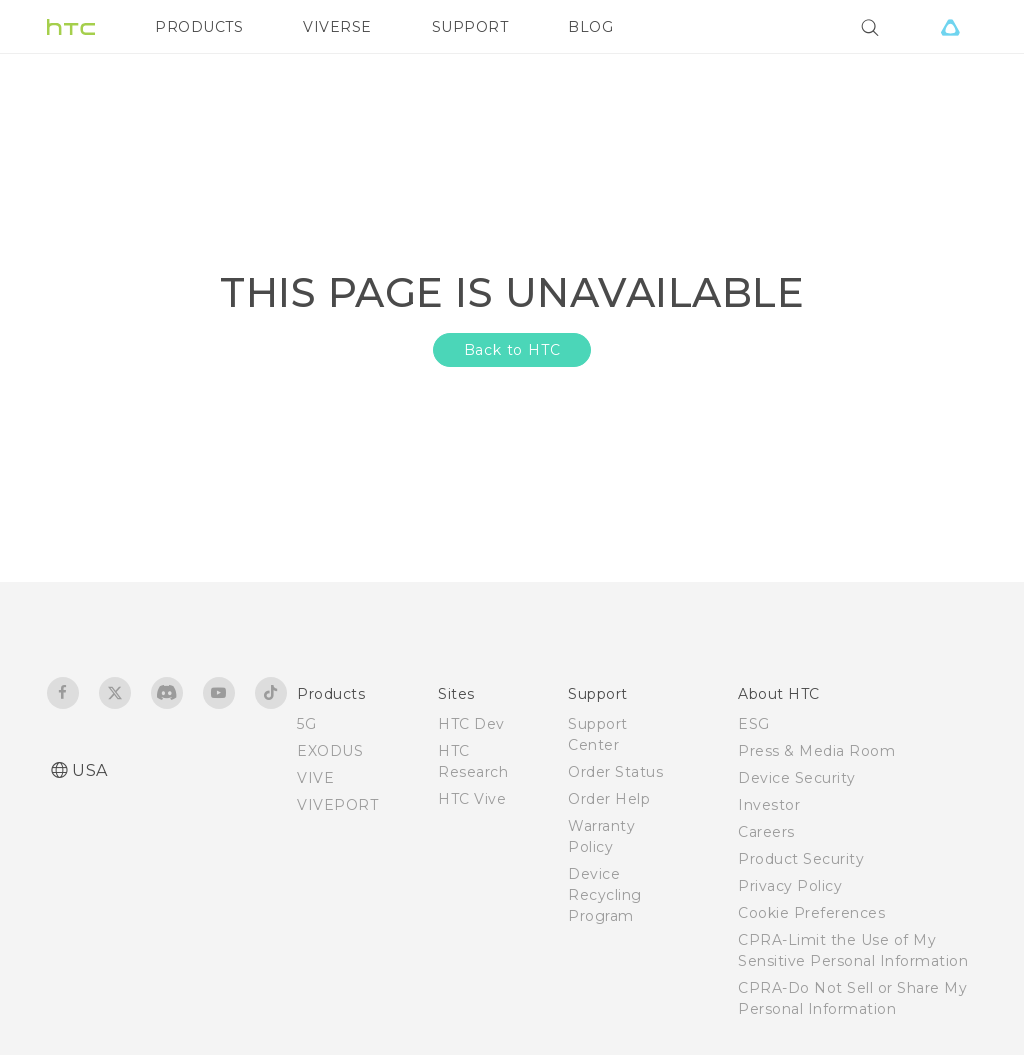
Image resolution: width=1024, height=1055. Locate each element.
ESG (754, 724)
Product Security (801, 859)
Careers (766, 832)
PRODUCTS (199, 27)
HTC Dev (471, 724)
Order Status (615, 772)
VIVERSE (337, 27)
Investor (769, 805)
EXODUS (330, 751)
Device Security (797, 778)
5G (306, 724)
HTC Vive (472, 799)
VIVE (315, 778)
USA (90, 770)
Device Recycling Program (605, 895)
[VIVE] (950, 27)
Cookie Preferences (811, 913)
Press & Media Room (816, 751)
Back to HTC (512, 350)
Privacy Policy (790, 886)
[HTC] (71, 27)
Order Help (609, 799)
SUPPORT (470, 27)
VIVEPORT (337, 805)
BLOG (590, 27)
